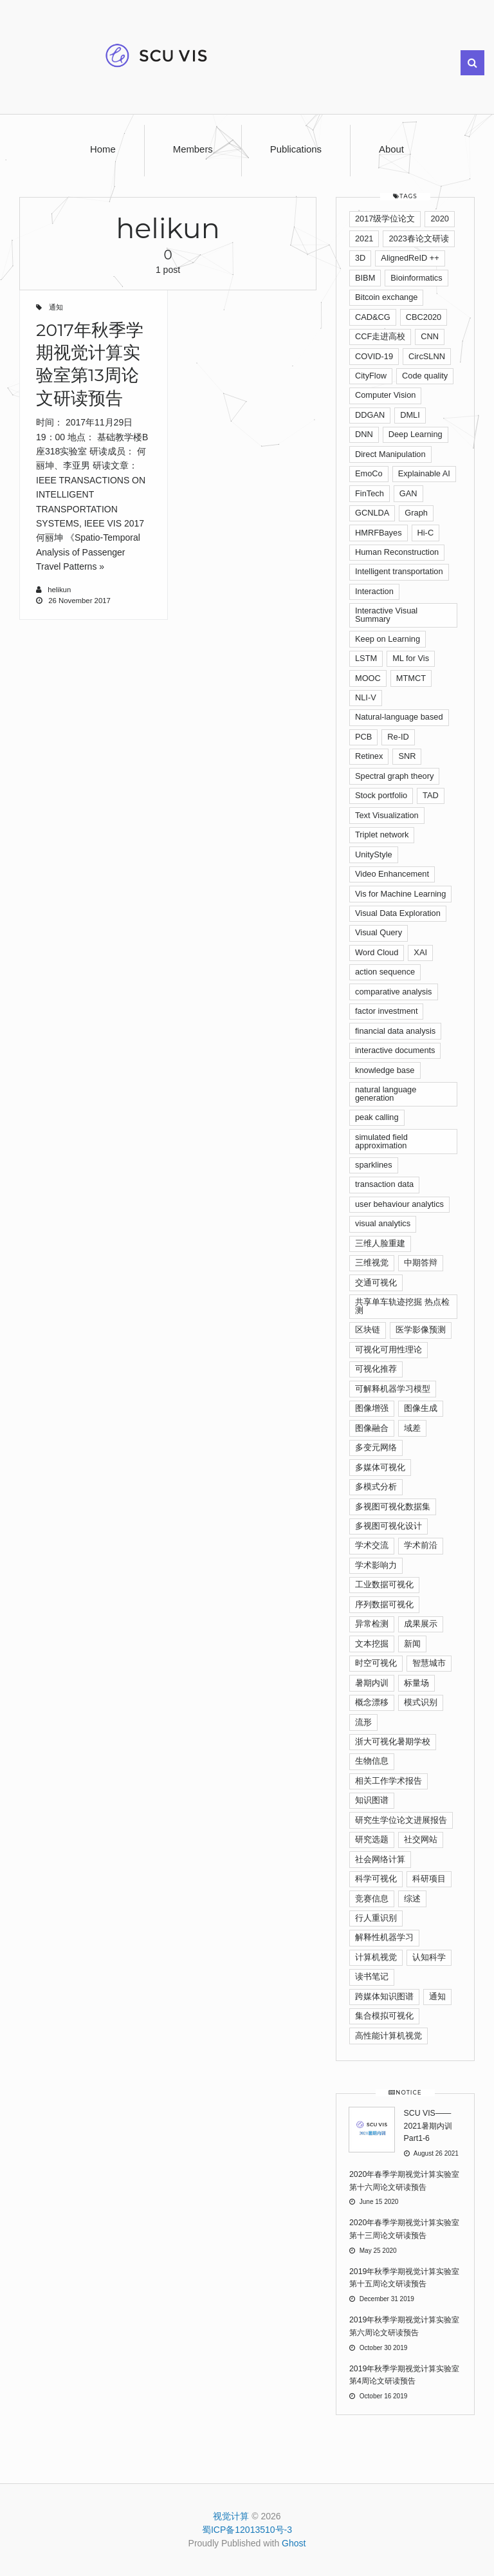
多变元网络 (376, 1447)
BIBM (365, 278)
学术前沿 (420, 1545)
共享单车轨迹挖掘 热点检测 (402, 1306)
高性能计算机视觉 (388, 2035)
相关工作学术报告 (388, 1781)
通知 (56, 307)
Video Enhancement (392, 874)
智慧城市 (429, 1663)
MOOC (368, 678)
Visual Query (378, 932)
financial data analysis (395, 1031)
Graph (416, 513)
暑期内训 (372, 1683)
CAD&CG (372, 317)
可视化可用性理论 (388, 1349)
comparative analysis (393, 991)
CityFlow (371, 375)
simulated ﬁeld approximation (381, 1141)
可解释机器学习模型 (392, 1389)
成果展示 (420, 1624)
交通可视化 (376, 1282)
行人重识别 (376, 1918)
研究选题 (372, 1839)
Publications (296, 149)
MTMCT (411, 678)
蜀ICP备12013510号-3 (247, 2530)
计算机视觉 (376, 1957)
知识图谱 (372, 1800)
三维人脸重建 (380, 1243)
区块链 (367, 1329)
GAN (408, 493)
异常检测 (372, 1624)
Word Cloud (376, 952)
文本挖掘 (372, 1643)
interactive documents (395, 1050)
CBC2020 (424, 317)
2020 (439, 218)
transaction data (384, 1184)
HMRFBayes (378, 532)
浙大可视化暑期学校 (392, 1741)
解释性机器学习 (384, 1937)
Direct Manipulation (390, 454)
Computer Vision (385, 395)
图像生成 (420, 1408)
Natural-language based (399, 717)
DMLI (410, 415)
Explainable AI (424, 473)
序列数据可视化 (384, 1604)
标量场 (416, 1683)
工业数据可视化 (384, 1584)
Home (103, 149)
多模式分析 (376, 1486)
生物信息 (372, 1761)
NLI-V (365, 697)
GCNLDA (372, 513)
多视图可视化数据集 (392, 1506)
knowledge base (385, 1070)
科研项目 (429, 1878)
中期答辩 (420, 1262)
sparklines (373, 1165)
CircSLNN (426, 356)
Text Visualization (387, 815)
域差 (412, 1428)
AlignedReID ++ (410, 258)
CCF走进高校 (380, 336)
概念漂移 (372, 1702)
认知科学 (429, 1957)
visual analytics (382, 1223)
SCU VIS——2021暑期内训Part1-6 (428, 2126)
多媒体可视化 (380, 1467)
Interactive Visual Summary (386, 615)
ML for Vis (410, 658)
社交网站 (420, 1839)
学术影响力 (376, 1565)
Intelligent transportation (399, 571)
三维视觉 (372, 1262)
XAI (420, 952)
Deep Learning (416, 434)
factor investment (386, 1011)
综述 (412, 1898)
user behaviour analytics (399, 1204)
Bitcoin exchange (386, 297)
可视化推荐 (376, 1369)
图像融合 (372, 1428)
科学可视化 (376, 1878)
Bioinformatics (416, 278)
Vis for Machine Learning (400, 894)
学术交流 (372, 1545)
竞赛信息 (372, 1898)
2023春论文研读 (418, 238)
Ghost (294, 2543)
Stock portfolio (381, 795)
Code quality (425, 375)
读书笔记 (372, 1976)
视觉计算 (231, 2516)
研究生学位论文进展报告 (401, 1820)
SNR (407, 756)
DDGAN (370, 415)
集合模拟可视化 (384, 2016)
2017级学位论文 (385, 218)
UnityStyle (373, 854)
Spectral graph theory (394, 776)
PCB (363, 737)
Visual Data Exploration (398, 913)
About (391, 149)
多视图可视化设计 (388, 1526)
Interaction (374, 591)
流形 (363, 1722)
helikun (59, 589)
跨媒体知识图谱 (384, 1996)
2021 (364, 238)
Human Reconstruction (397, 552)
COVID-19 (374, 356)
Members (193, 149)
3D (360, 258)
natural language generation (385, 1094)
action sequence (385, 971)
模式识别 (420, 1702)
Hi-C (425, 532)
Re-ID (397, 737)
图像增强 (372, 1408)
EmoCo (369, 473)
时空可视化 (376, 1663)
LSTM (366, 658)
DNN (364, 434)
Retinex (369, 756)
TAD (431, 795)
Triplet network (381, 834)
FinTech (369, 493)
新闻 (412, 1643)
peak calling (377, 1117)
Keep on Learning (387, 639)
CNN (430, 336)
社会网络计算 (380, 1859)
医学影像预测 (421, 1329)
